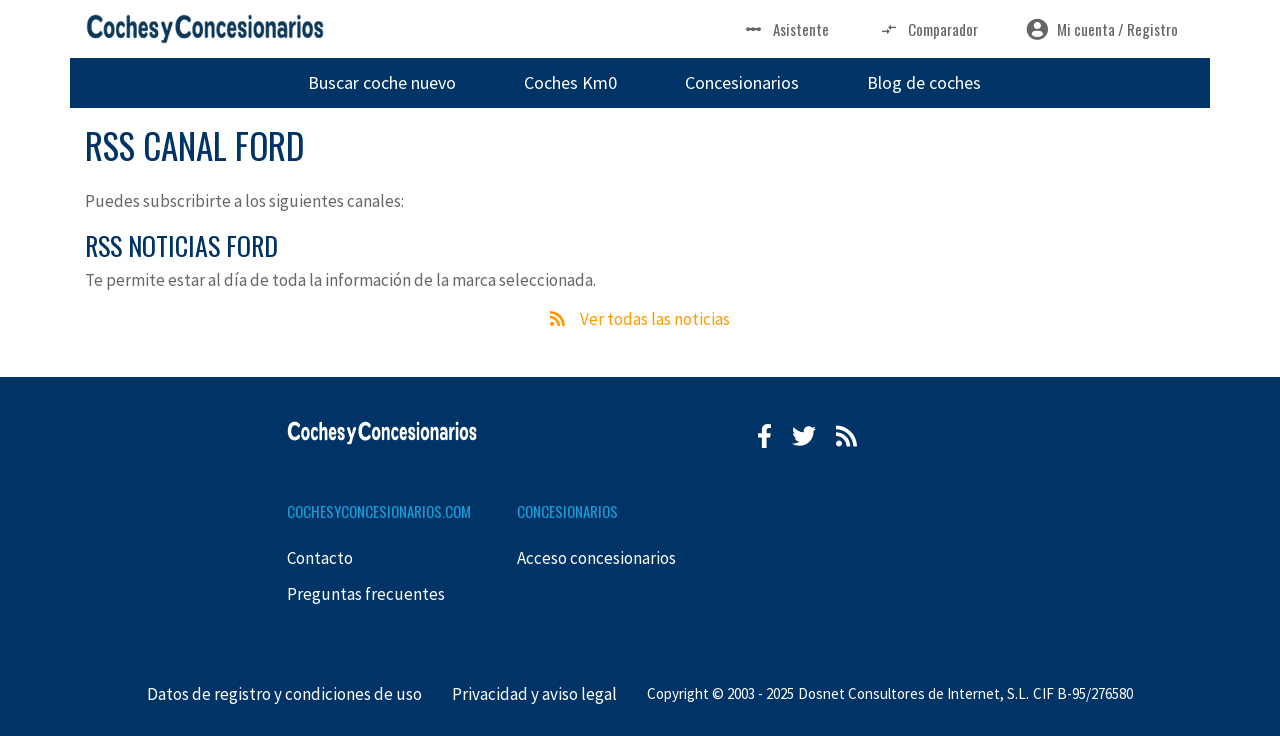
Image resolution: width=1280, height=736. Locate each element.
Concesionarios (742, 82)
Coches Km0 (570, 82)
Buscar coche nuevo (382, 82)
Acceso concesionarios (596, 558)
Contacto (320, 558)
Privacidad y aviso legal (534, 694)
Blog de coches (924, 82)
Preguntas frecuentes (366, 594)
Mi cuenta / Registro (1102, 29)
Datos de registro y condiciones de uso (284, 694)
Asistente (785, 29)
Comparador (927, 29)
